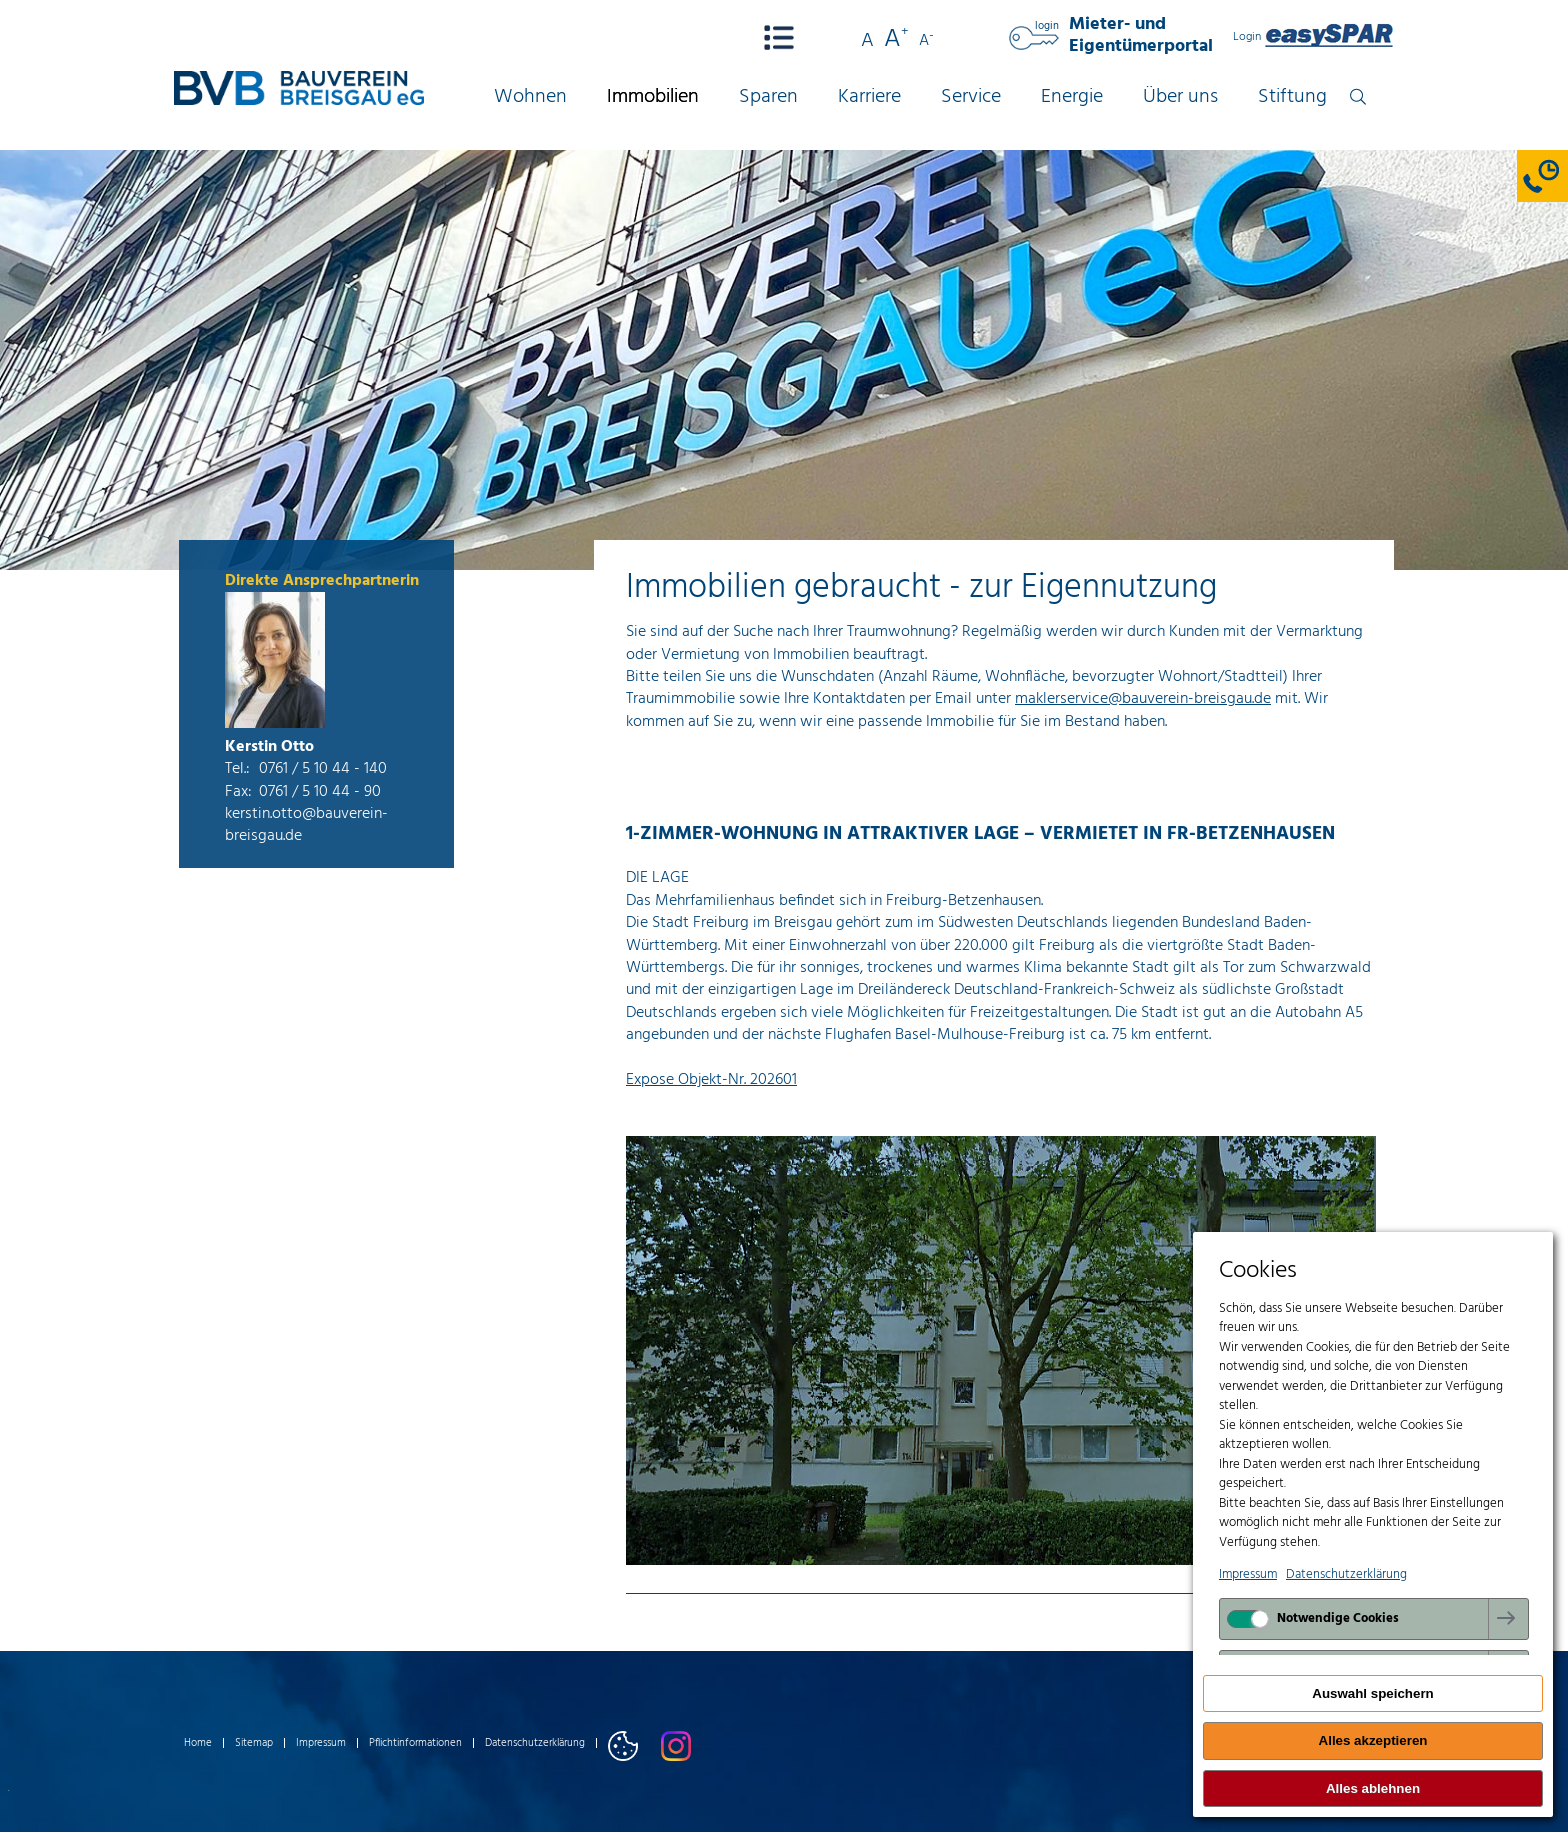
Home (198, 1743)
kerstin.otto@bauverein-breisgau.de (306, 825)
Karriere (869, 97)
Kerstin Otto (269, 747)
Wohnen (530, 97)
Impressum (321, 1743)
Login (1313, 37)
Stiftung (1292, 97)
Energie (1072, 97)
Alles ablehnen (1373, 1788)
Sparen (768, 97)
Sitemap (254, 1743)
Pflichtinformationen (415, 1743)
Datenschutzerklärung (535, 1743)
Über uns (1180, 97)
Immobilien (653, 97)
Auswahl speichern (1372, 1693)
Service (971, 97)
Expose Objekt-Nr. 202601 (711, 1080)
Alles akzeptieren (1373, 1740)
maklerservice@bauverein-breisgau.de (1143, 699)
